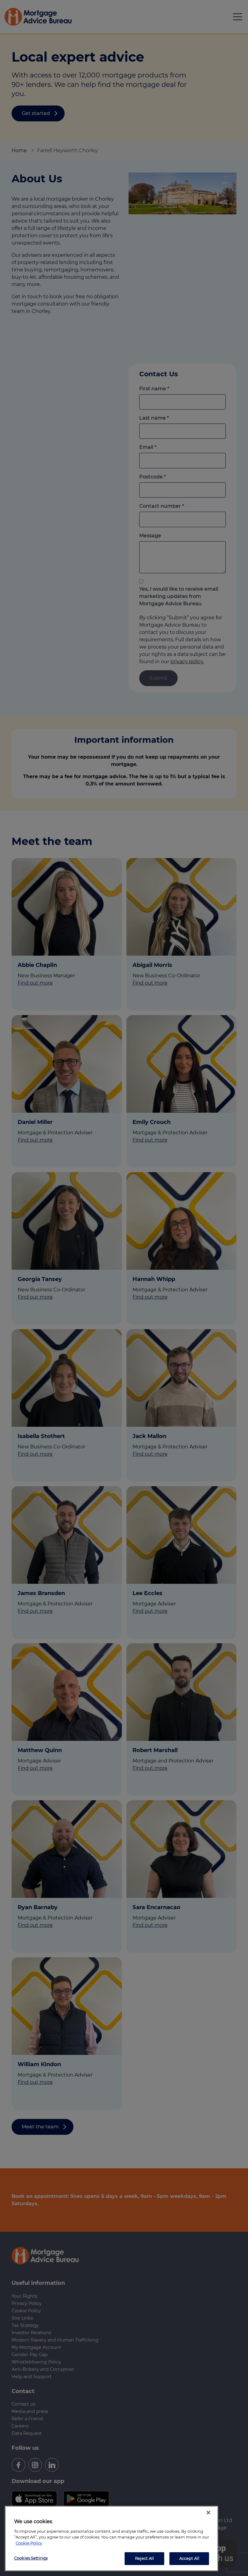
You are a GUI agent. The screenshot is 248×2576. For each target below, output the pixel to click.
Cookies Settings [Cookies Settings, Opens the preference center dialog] (31, 2558)
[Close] (208, 2512)
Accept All (189, 2558)
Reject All (144, 2558)
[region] (111, 2538)
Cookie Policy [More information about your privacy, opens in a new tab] (29, 2543)
